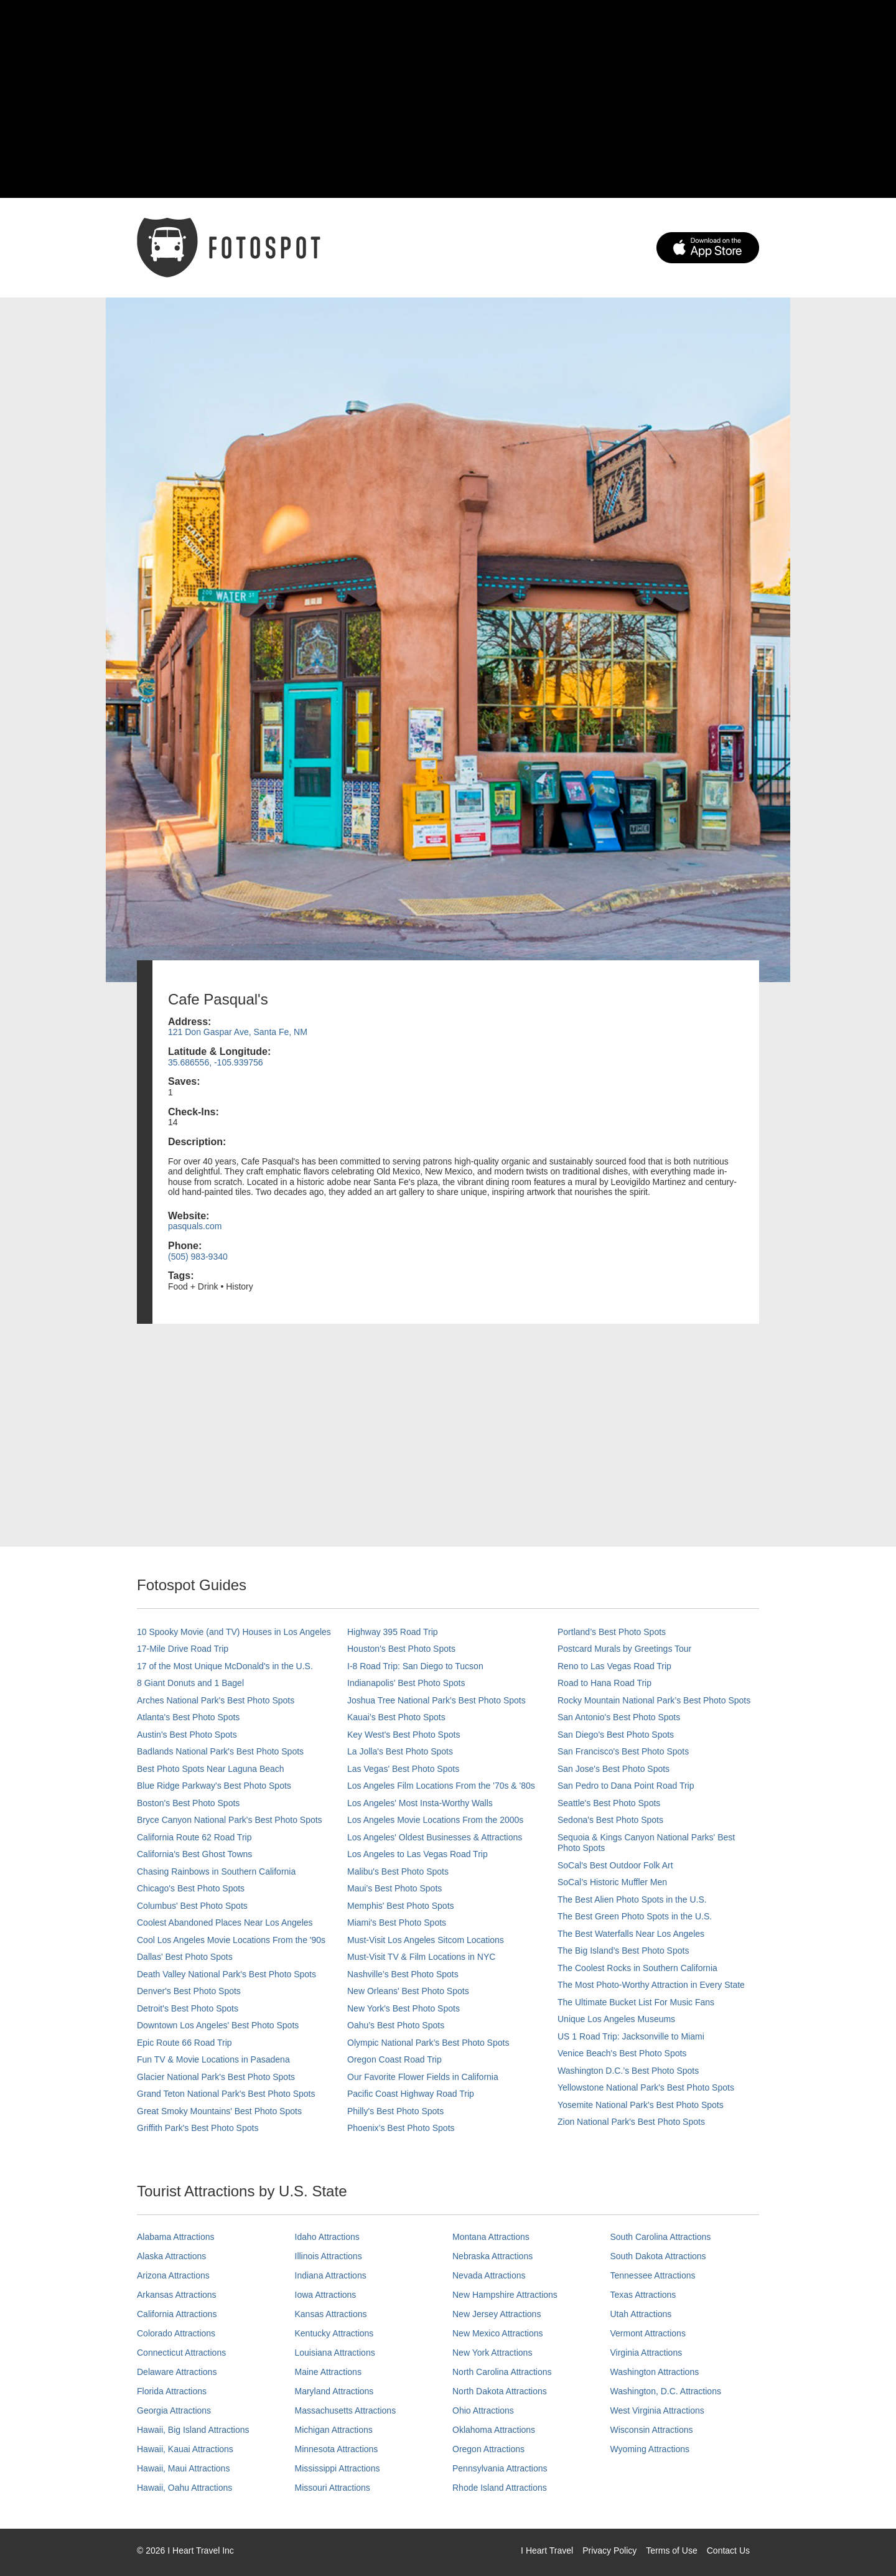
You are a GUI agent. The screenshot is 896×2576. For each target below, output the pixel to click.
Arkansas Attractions (177, 2295)
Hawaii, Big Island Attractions (193, 2430)
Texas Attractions (643, 2295)
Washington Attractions (654, 2372)
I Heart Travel (547, 2550)
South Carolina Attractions (660, 2237)
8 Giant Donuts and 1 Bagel (190, 1683)
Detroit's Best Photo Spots (187, 2008)
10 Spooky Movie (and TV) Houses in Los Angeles (234, 1632)
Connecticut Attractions (181, 2353)
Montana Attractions (491, 2237)
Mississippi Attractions (337, 2468)
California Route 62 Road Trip (194, 1837)
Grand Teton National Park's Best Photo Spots (226, 2094)
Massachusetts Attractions (345, 2410)
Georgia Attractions (174, 2410)
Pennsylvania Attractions (500, 2468)
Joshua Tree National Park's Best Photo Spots (436, 1700)
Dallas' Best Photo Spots (185, 1957)
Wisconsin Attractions (651, 2430)
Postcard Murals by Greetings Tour (624, 1649)
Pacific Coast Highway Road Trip (410, 2094)
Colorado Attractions (176, 2333)
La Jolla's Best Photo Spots (400, 1751)
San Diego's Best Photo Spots (616, 1735)
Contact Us (728, 2550)
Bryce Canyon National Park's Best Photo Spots (229, 1820)
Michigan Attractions (334, 2430)
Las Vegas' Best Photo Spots (403, 1769)
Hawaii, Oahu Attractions (184, 2488)
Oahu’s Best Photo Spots (395, 2025)
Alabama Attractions (176, 2237)
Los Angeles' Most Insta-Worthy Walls (420, 1803)
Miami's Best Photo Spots (396, 1922)
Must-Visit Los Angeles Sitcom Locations (425, 1940)
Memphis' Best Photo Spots (400, 1906)
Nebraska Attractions (492, 2256)
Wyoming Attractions (649, 2449)
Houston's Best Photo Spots (401, 1649)
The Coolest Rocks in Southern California (637, 1968)
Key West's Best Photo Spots (403, 1735)
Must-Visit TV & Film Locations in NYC (421, 1957)
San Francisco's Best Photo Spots (623, 1751)
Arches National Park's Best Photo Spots (215, 1700)
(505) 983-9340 (198, 1257)
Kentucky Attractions (334, 2333)
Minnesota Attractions (336, 2449)
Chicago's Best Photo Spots (191, 1888)
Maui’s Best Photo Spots (394, 1888)
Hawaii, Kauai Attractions (185, 2449)
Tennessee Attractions (653, 2275)
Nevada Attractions (489, 2275)
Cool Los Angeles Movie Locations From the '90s (231, 1940)
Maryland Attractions (334, 2391)
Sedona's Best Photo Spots (610, 1820)
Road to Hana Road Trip (604, 1683)
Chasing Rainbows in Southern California (216, 1871)
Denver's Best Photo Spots (189, 1991)
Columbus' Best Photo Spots (192, 1906)
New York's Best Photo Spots (403, 2008)
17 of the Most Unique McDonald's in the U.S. (225, 1666)
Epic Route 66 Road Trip (184, 2043)
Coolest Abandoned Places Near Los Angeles (225, 1922)
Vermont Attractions (648, 2333)
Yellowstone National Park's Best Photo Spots (646, 2087)
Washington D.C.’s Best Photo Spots (628, 2071)
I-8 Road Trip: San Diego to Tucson (415, 1666)
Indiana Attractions (330, 2275)
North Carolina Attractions (502, 2372)
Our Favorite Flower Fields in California (422, 2077)
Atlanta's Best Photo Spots (188, 1717)
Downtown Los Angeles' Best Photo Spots (218, 2025)
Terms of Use (671, 2550)
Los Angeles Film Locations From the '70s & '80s (441, 1786)
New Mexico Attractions (497, 2333)
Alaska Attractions (171, 2256)
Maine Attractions (328, 2372)
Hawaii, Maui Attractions (183, 2468)
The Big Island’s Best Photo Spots (623, 1950)
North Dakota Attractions (499, 2391)
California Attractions (177, 2314)
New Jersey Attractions (496, 2314)
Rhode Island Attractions (499, 2488)
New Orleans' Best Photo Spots (408, 1991)
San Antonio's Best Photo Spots (619, 1717)
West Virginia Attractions (657, 2410)
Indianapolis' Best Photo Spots (406, 1683)
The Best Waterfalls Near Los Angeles (631, 1934)
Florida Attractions (172, 2391)
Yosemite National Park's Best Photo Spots (641, 2105)
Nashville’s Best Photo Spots (403, 1974)
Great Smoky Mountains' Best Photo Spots (219, 2111)
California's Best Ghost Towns (194, 1854)
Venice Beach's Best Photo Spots (622, 2053)
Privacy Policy (609, 2550)
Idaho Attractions (327, 2237)
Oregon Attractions (488, 2449)
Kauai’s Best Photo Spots (396, 1717)
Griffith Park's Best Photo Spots (197, 2128)
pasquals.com (195, 1226)
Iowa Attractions (326, 2295)
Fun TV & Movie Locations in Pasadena (213, 2059)
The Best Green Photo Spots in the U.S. (635, 1916)
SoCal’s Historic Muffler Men (612, 1882)
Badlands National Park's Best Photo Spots (220, 1751)
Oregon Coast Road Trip (394, 2059)
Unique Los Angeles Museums (616, 2019)
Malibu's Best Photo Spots (398, 1871)
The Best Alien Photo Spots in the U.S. (632, 1899)
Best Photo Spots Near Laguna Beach (210, 1769)
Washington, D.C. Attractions (665, 2391)
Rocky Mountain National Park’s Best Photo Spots (654, 1700)
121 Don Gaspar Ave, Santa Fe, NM (237, 1032)
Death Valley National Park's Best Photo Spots (226, 1974)
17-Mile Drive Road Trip (182, 1649)
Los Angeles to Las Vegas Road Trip (417, 1854)
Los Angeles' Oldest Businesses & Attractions (434, 1837)
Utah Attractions (641, 2314)
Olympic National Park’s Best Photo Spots (428, 2043)
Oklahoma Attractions (493, 2430)
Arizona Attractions (173, 2275)
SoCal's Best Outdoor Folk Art (615, 1865)
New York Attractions (492, 2353)
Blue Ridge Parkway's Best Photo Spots (214, 1786)
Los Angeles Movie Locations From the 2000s (435, 1820)
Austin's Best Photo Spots (187, 1735)
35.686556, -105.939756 (215, 1062)
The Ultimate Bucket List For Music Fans (636, 2002)
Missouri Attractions (332, 2488)
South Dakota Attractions (658, 2256)
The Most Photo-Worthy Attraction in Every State (651, 1985)
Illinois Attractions (328, 2256)
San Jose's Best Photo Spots (614, 1769)
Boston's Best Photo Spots (188, 1803)
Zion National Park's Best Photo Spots (631, 2122)
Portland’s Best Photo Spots (612, 1632)
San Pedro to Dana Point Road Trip (626, 1786)
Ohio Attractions (483, 2410)
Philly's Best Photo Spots (395, 2111)
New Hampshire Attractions (505, 2295)
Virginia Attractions (646, 2353)
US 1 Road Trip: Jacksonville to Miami (631, 2036)
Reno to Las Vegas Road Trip (614, 1666)
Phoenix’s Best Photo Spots (401, 2128)
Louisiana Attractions (335, 2353)
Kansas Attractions (331, 2314)
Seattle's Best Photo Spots (609, 1803)
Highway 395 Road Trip (392, 1632)
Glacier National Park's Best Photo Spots (216, 2077)
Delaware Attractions (177, 2372)
